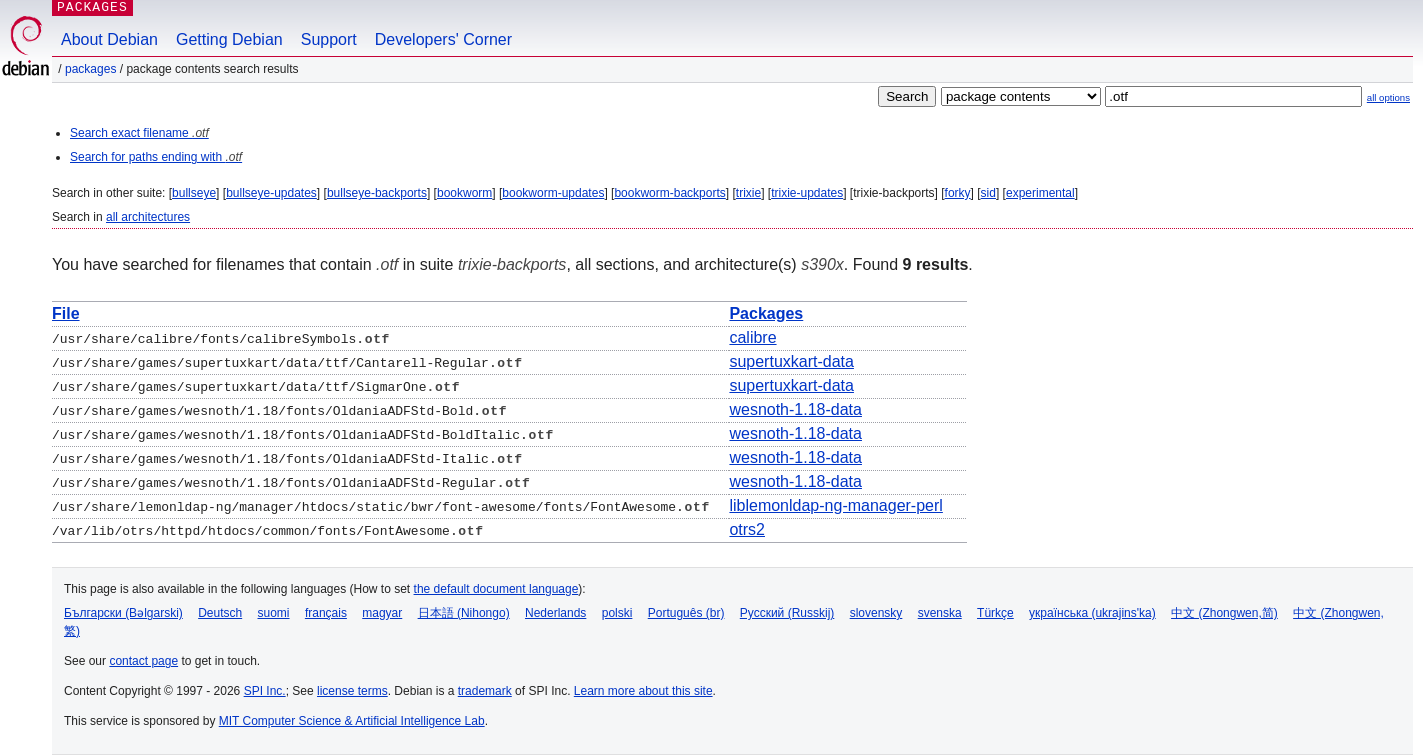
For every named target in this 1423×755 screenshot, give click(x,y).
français (326, 613)
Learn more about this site (643, 691)
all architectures (148, 217)
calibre (752, 337)
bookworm (464, 193)
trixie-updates (807, 193)
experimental (1040, 193)
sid (988, 193)
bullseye (194, 193)
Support (329, 39)
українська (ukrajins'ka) (1092, 613)
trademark (485, 691)
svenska (940, 613)
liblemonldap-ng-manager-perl (835, 505)
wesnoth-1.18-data (795, 409)
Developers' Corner (443, 39)
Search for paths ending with (156, 157)
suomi (274, 613)
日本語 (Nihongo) (464, 613)
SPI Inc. (265, 691)
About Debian (109, 39)
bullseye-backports (377, 193)
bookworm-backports (669, 193)
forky (958, 193)
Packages (90, 69)
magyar (382, 613)
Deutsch (220, 613)
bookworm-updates (553, 193)
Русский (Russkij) (787, 613)
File (66, 313)
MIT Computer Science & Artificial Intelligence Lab (352, 721)
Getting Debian (229, 39)
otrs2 (747, 529)
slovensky (876, 613)
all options (1388, 97)
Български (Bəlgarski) (123, 613)
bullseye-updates (271, 193)
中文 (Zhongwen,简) (1224, 613)
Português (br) (686, 613)
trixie (748, 193)
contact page (143, 661)
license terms (352, 691)
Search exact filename (139, 133)
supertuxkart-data (791, 361)
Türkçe (995, 613)
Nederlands (555, 613)
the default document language (496, 589)
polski (617, 613)
